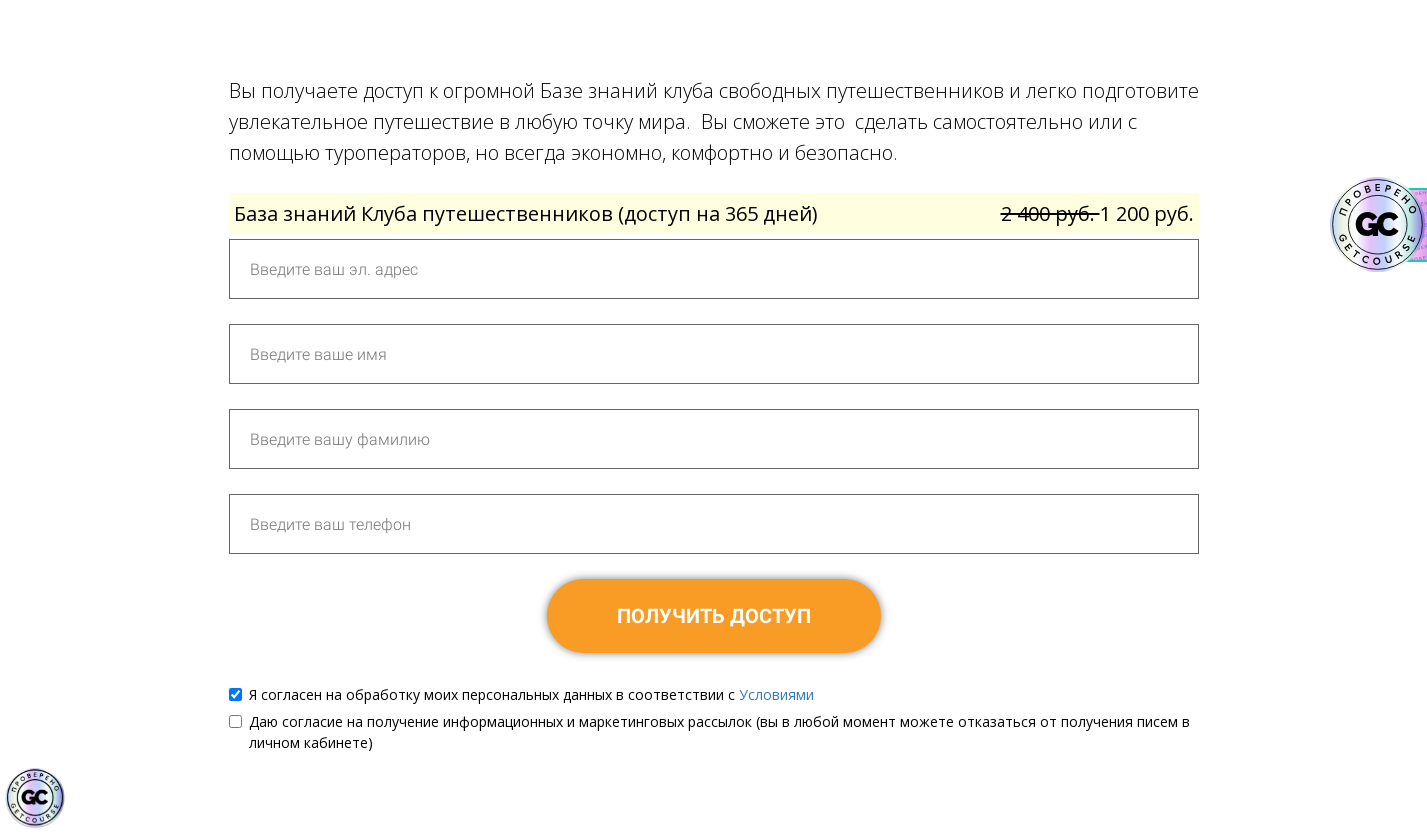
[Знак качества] (35, 798)
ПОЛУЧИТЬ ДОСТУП (714, 616)
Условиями (776, 694)
